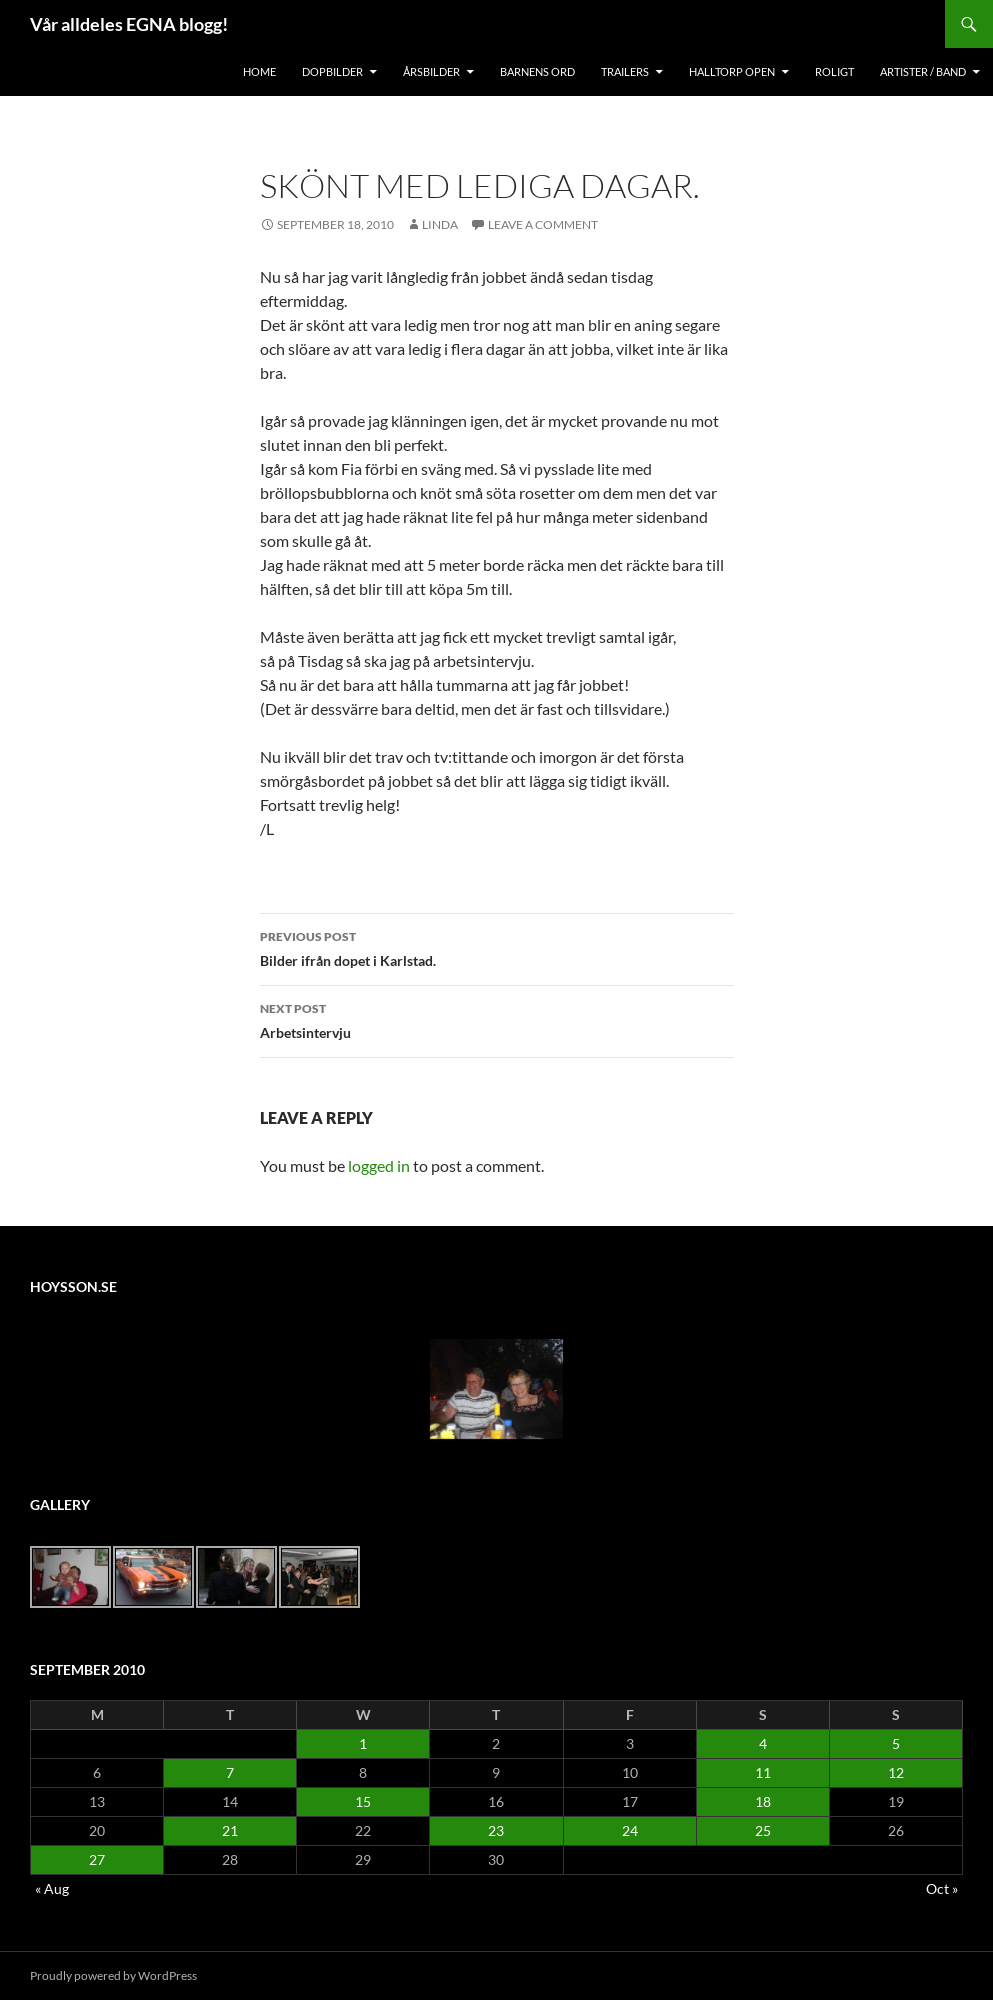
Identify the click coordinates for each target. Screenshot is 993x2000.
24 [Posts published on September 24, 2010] (630, 1830)
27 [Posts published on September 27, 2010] (97, 1859)
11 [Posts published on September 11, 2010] (763, 1772)
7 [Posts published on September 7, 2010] (230, 1772)
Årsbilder (431, 71)
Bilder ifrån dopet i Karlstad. (497, 947)
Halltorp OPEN (732, 71)
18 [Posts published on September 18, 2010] (763, 1801)
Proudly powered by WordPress (113, 1975)
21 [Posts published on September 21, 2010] (230, 1830)
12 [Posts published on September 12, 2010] (896, 1772)
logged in (379, 1165)
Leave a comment (543, 224)
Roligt (834, 71)
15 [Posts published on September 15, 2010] (363, 1801)
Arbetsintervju (497, 1019)
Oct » (942, 1888)
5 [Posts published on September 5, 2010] (896, 1743)
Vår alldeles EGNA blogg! (129, 24)
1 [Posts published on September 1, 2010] (363, 1743)
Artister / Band (923, 71)
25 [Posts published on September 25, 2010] (763, 1830)
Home (259, 71)
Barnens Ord (537, 71)
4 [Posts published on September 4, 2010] (763, 1743)
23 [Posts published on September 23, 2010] (496, 1830)
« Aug (52, 1888)
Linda (440, 224)
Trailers (625, 71)
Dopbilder (332, 71)
